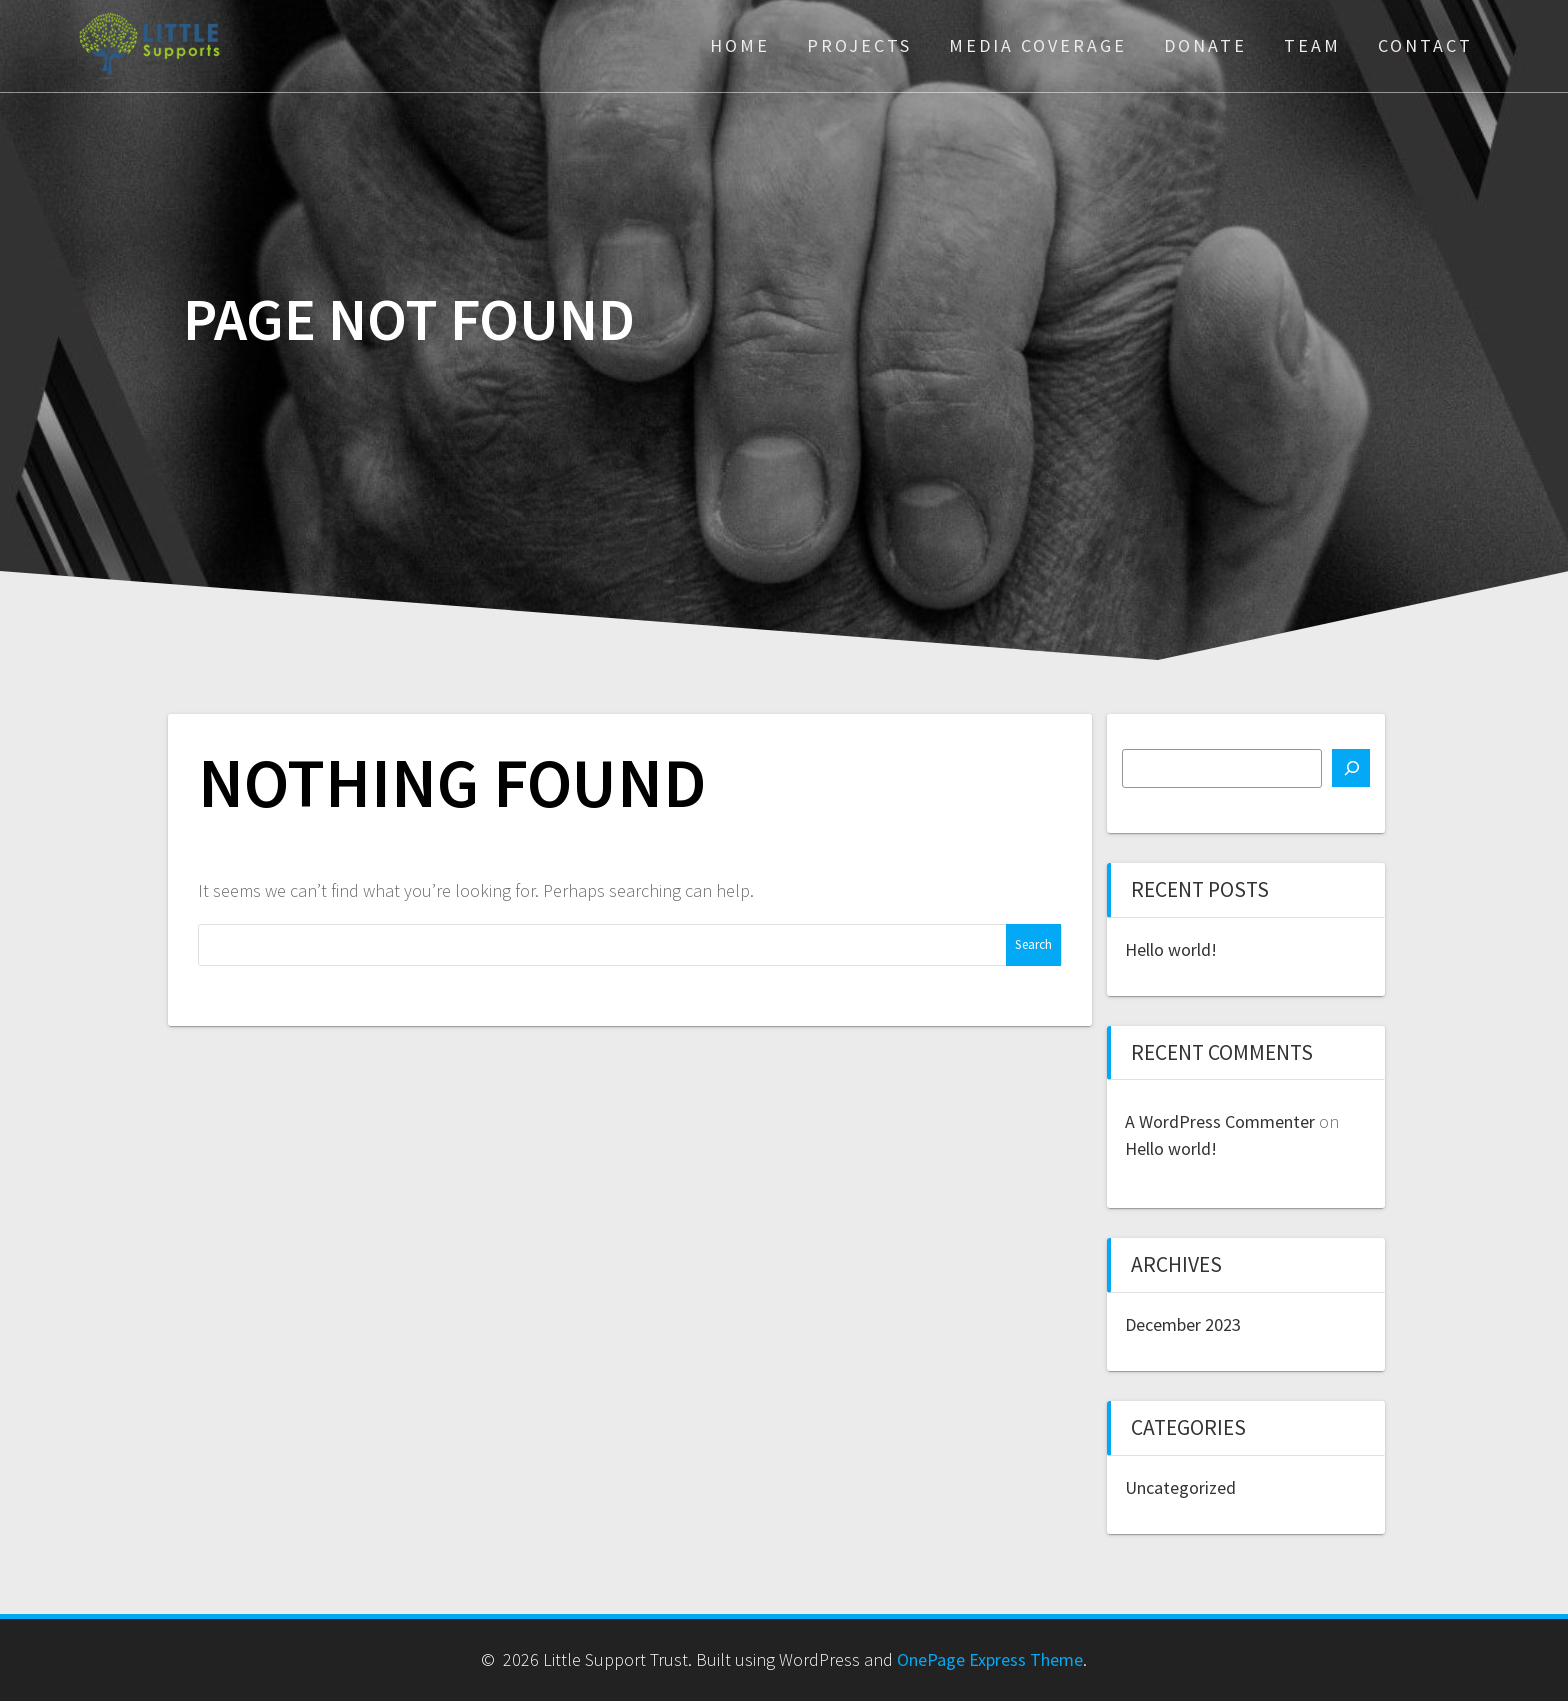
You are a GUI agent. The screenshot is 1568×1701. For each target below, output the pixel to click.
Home (740, 45)
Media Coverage (1038, 45)
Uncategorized (1180, 1487)
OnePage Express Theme (990, 1659)
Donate (1205, 45)
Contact (1425, 45)
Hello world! (1171, 949)
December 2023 (1183, 1324)
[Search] (1351, 768)
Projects (859, 45)
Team (1312, 45)
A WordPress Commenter (1220, 1121)
